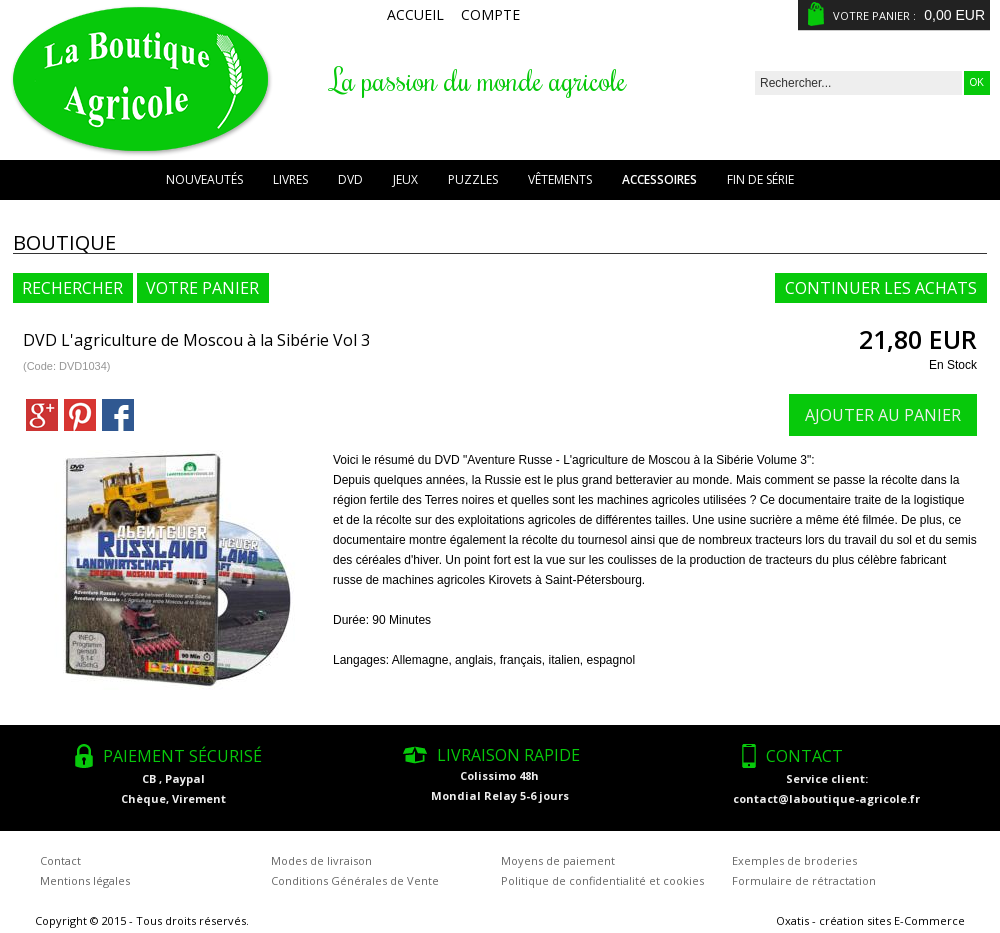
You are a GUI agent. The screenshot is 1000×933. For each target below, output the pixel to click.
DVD (350, 179)
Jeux (405, 179)
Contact (60, 860)
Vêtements (560, 179)
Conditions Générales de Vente (355, 880)
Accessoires (659, 179)
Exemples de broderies (794, 860)
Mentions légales (85, 880)
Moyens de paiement (558, 860)
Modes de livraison (321, 860)
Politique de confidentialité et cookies (602, 880)
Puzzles (473, 179)
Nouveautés (204, 179)
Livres (290, 179)
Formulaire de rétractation (804, 880)
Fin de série (760, 179)
